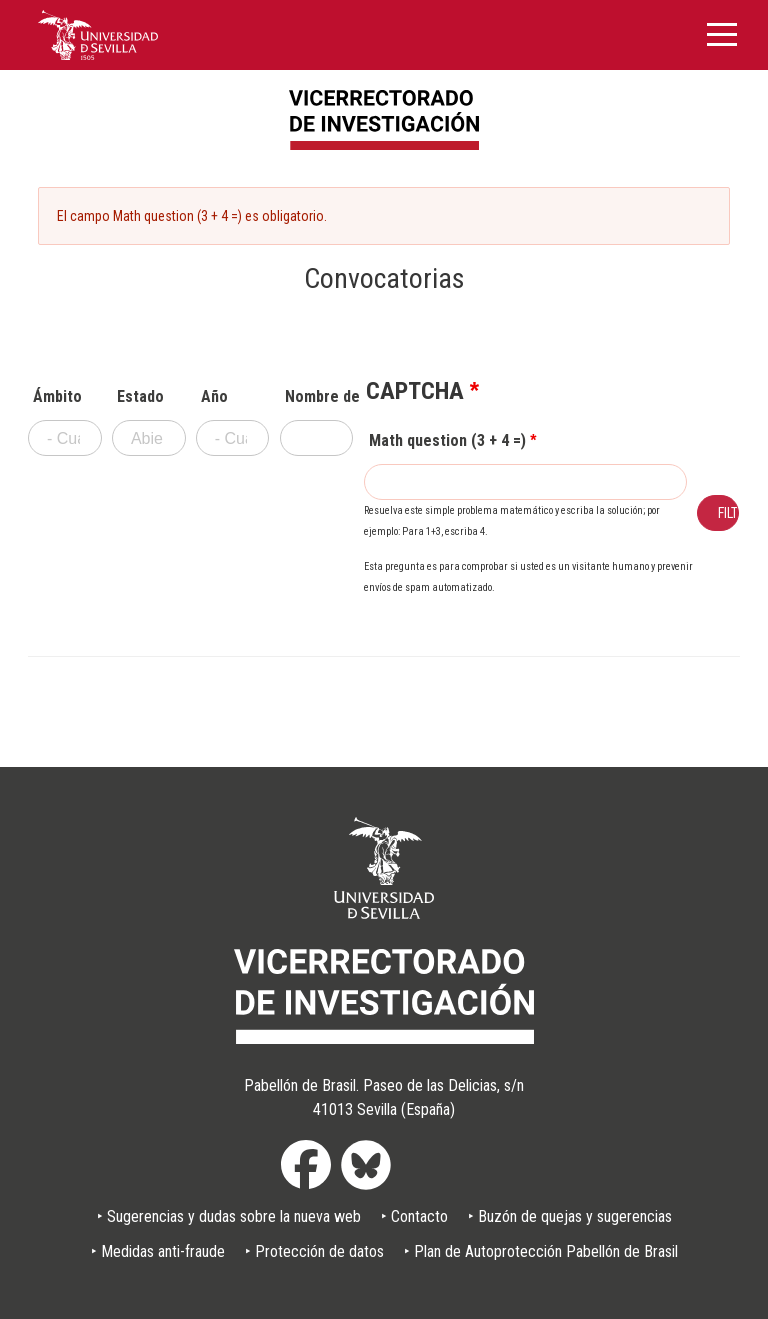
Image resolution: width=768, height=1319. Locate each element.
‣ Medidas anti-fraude (158, 1251)
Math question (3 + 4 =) (447, 441)
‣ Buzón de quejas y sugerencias (570, 1216)
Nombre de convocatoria (319, 397)
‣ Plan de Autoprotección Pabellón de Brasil (541, 1251)
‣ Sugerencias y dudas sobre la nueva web (229, 1216)
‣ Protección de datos (314, 1251)
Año (214, 397)
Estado (140, 397)
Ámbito (57, 397)
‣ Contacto (414, 1216)
